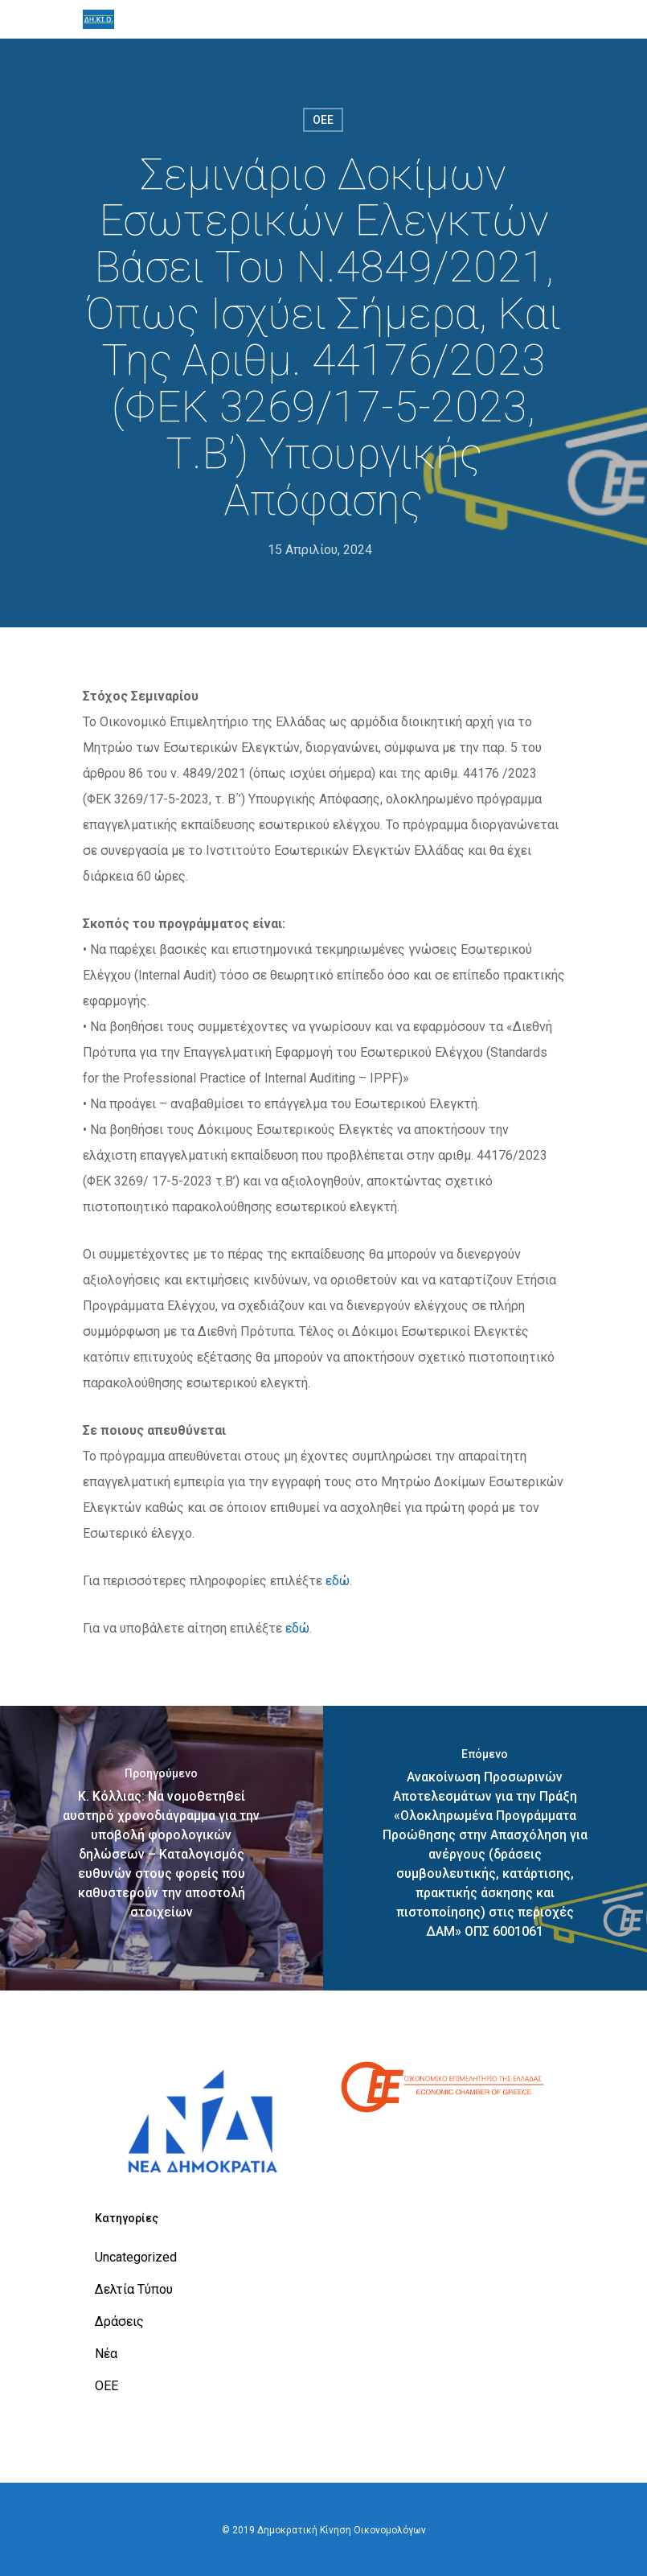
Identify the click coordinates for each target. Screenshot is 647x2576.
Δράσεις (119, 2321)
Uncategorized (136, 2257)
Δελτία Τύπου (134, 2289)
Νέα (106, 2353)
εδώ (338, 1580)
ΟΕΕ (323, 119)
